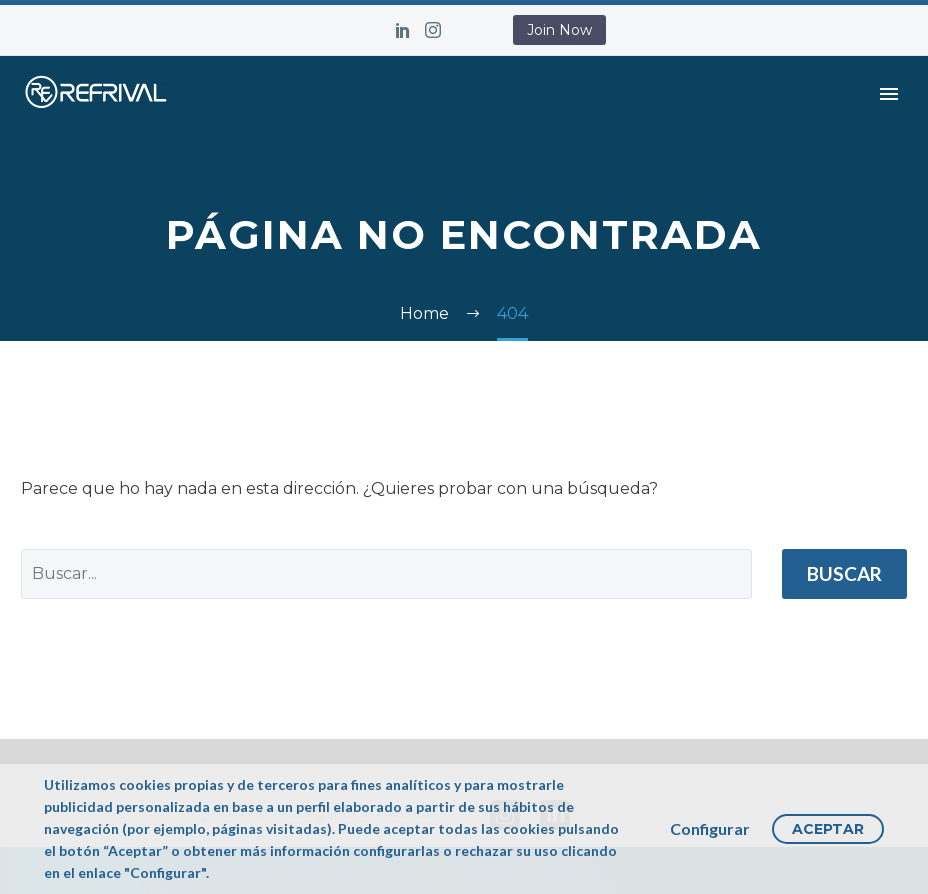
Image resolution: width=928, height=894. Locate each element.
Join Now (559, 30)
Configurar (710, 828)
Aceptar (828, 829)
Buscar (844, 573)
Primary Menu (889, 94)
